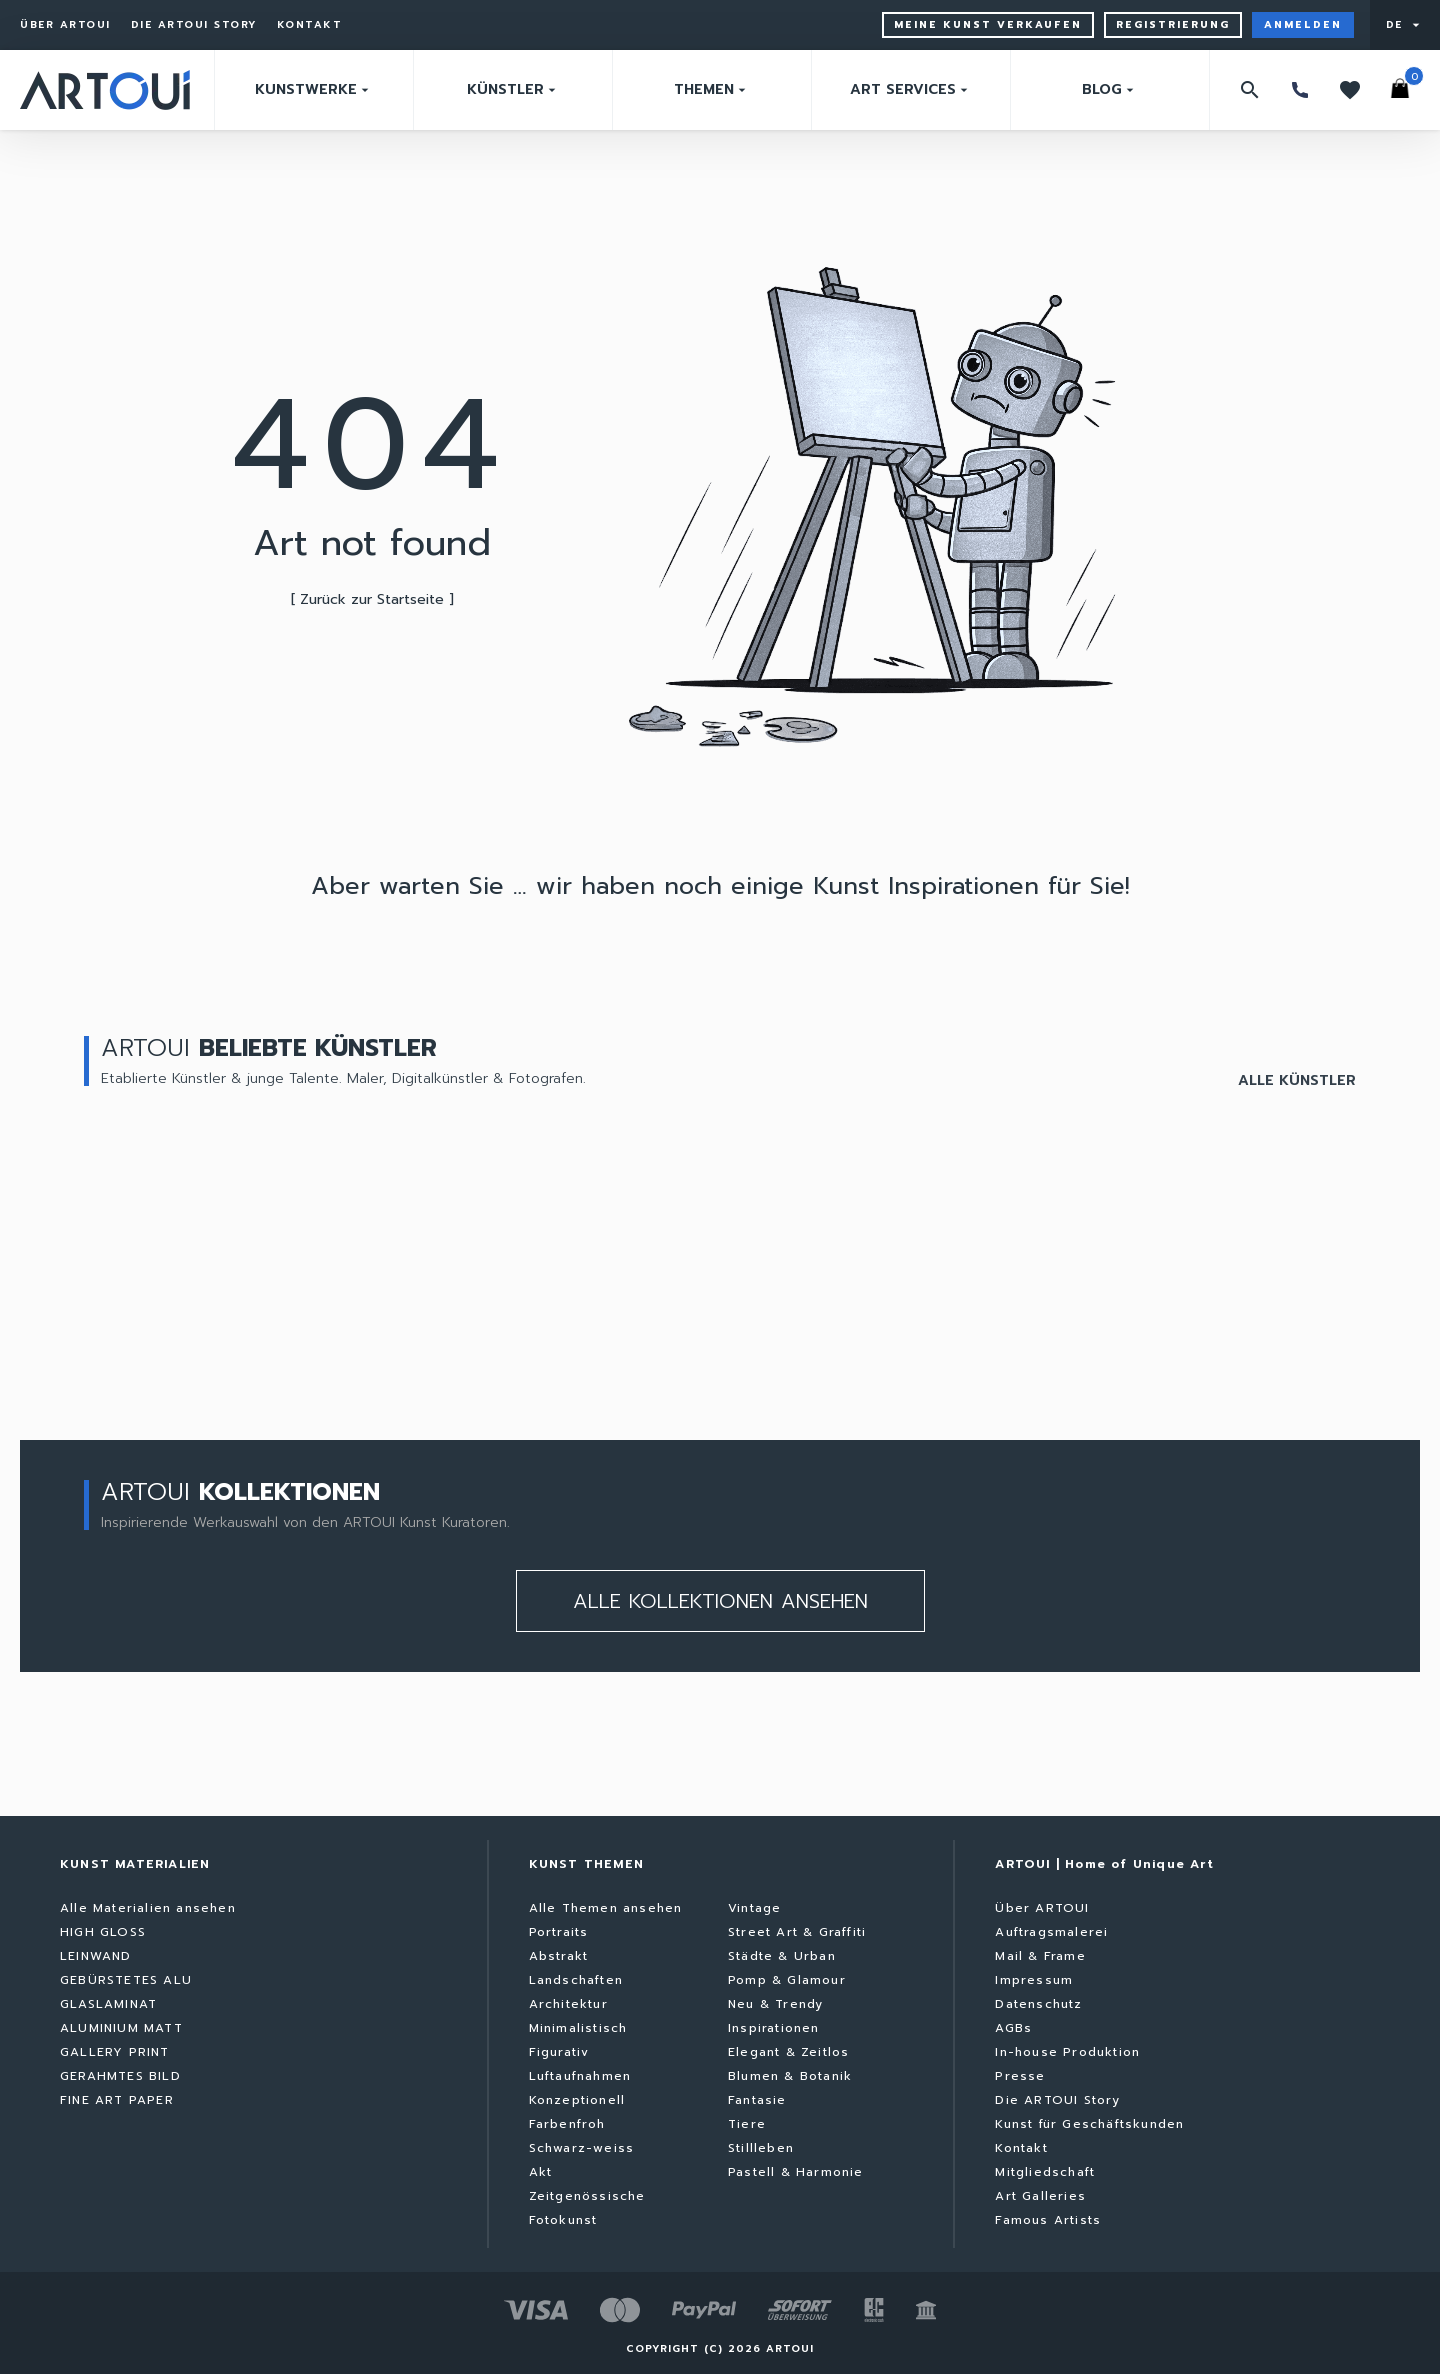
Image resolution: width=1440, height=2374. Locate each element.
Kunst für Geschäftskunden (1089, 2124)
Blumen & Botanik (790, 2076)
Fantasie (757, 2100)
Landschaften (576, 1980)
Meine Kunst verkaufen (988, 24)
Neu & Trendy (775, 2004)
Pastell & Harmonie (796, 2172)
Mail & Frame (1040, 1956)
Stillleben (761, 2148)
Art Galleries (1040, 2196)
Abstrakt (559, 1956)
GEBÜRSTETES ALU (126, 1980)
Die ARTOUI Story (194, 25)
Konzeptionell (577, 2100)
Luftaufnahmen (580, 2076)
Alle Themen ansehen (606, 1908)
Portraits (559, 1932)
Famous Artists (1048, 2220)
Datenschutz (1038, 2004)
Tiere (747, 2124)
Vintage (754, 1908)
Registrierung (1173, 24)
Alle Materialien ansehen (148, 1908)
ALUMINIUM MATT (121, 2028)
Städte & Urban (782, 1956)
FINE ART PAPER (117, 2100)
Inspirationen (774, 2028)
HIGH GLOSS (103, 1932)
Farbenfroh (567, 2124)
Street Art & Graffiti (797, 1932)
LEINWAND (96, 1956)
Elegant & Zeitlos (788, 2052)
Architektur (568, 2004)
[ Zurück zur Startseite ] (372, 599)
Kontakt (310, 25)
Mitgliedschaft (1045, 2172)
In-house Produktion (1067, 2052)
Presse (1020, 2076)
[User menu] (1405, 25)
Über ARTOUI (65, 25)
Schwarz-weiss (582, 2148)
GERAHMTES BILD (120, 2076)
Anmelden (1303, 24)
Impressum (1034, 1980)
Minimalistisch (578, 2028)
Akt (541, 2172)
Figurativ (559, 2052)
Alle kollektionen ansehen (720, 1601)
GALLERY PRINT (115, 2052)
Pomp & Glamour (787, 1980)
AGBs (1013, 2028)
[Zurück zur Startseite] (105, 90)
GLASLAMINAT (108, 2004)
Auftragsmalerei (1051, 1932)
